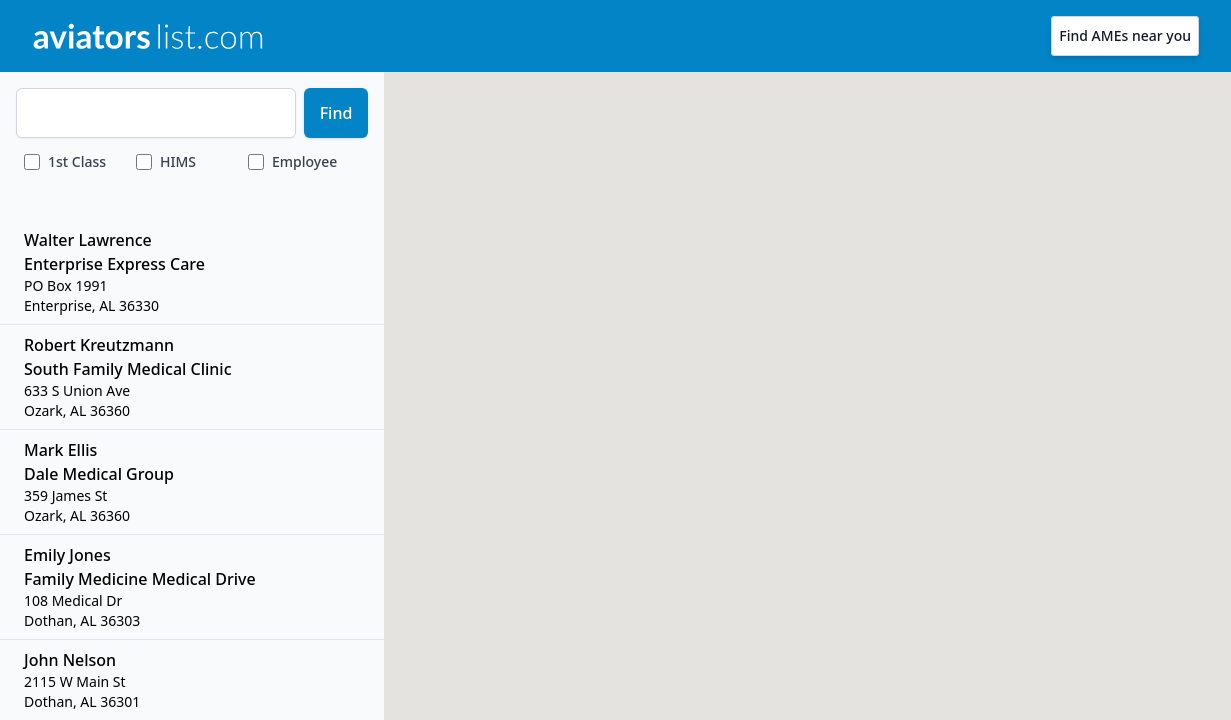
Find (336, 113)
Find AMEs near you (1125, 35)
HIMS (178, 161)
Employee (304, 161)
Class (77, 161)
